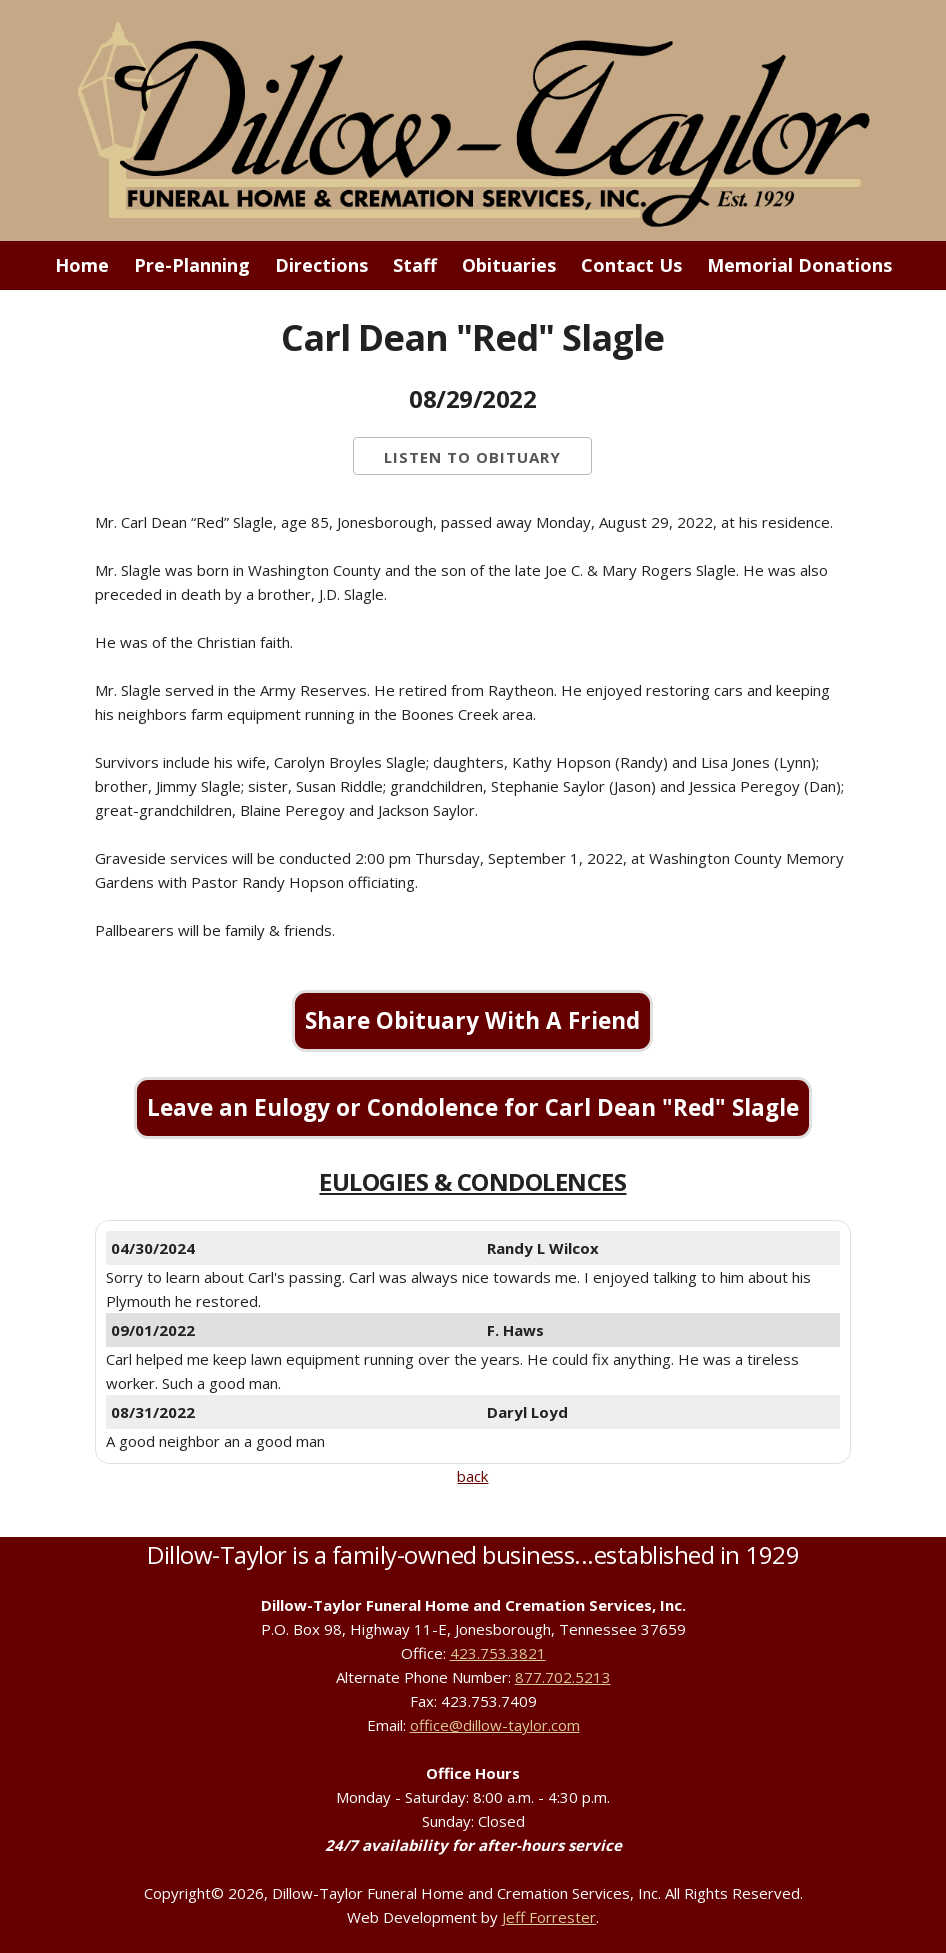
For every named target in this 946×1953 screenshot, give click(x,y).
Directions (321, 265)
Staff (415, 265)
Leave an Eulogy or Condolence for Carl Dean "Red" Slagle (473, 1107)
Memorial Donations (799, 265)
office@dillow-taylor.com (495, 1725)
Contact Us (631, 265)
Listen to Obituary (472, 457)
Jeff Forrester (549, 1917)
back (472, 1476)
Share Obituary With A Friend (472, 1020)
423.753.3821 (498, 1653)
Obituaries (509, 265)
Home (82, 265)
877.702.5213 (563, 1677)
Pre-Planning (192, 265)
